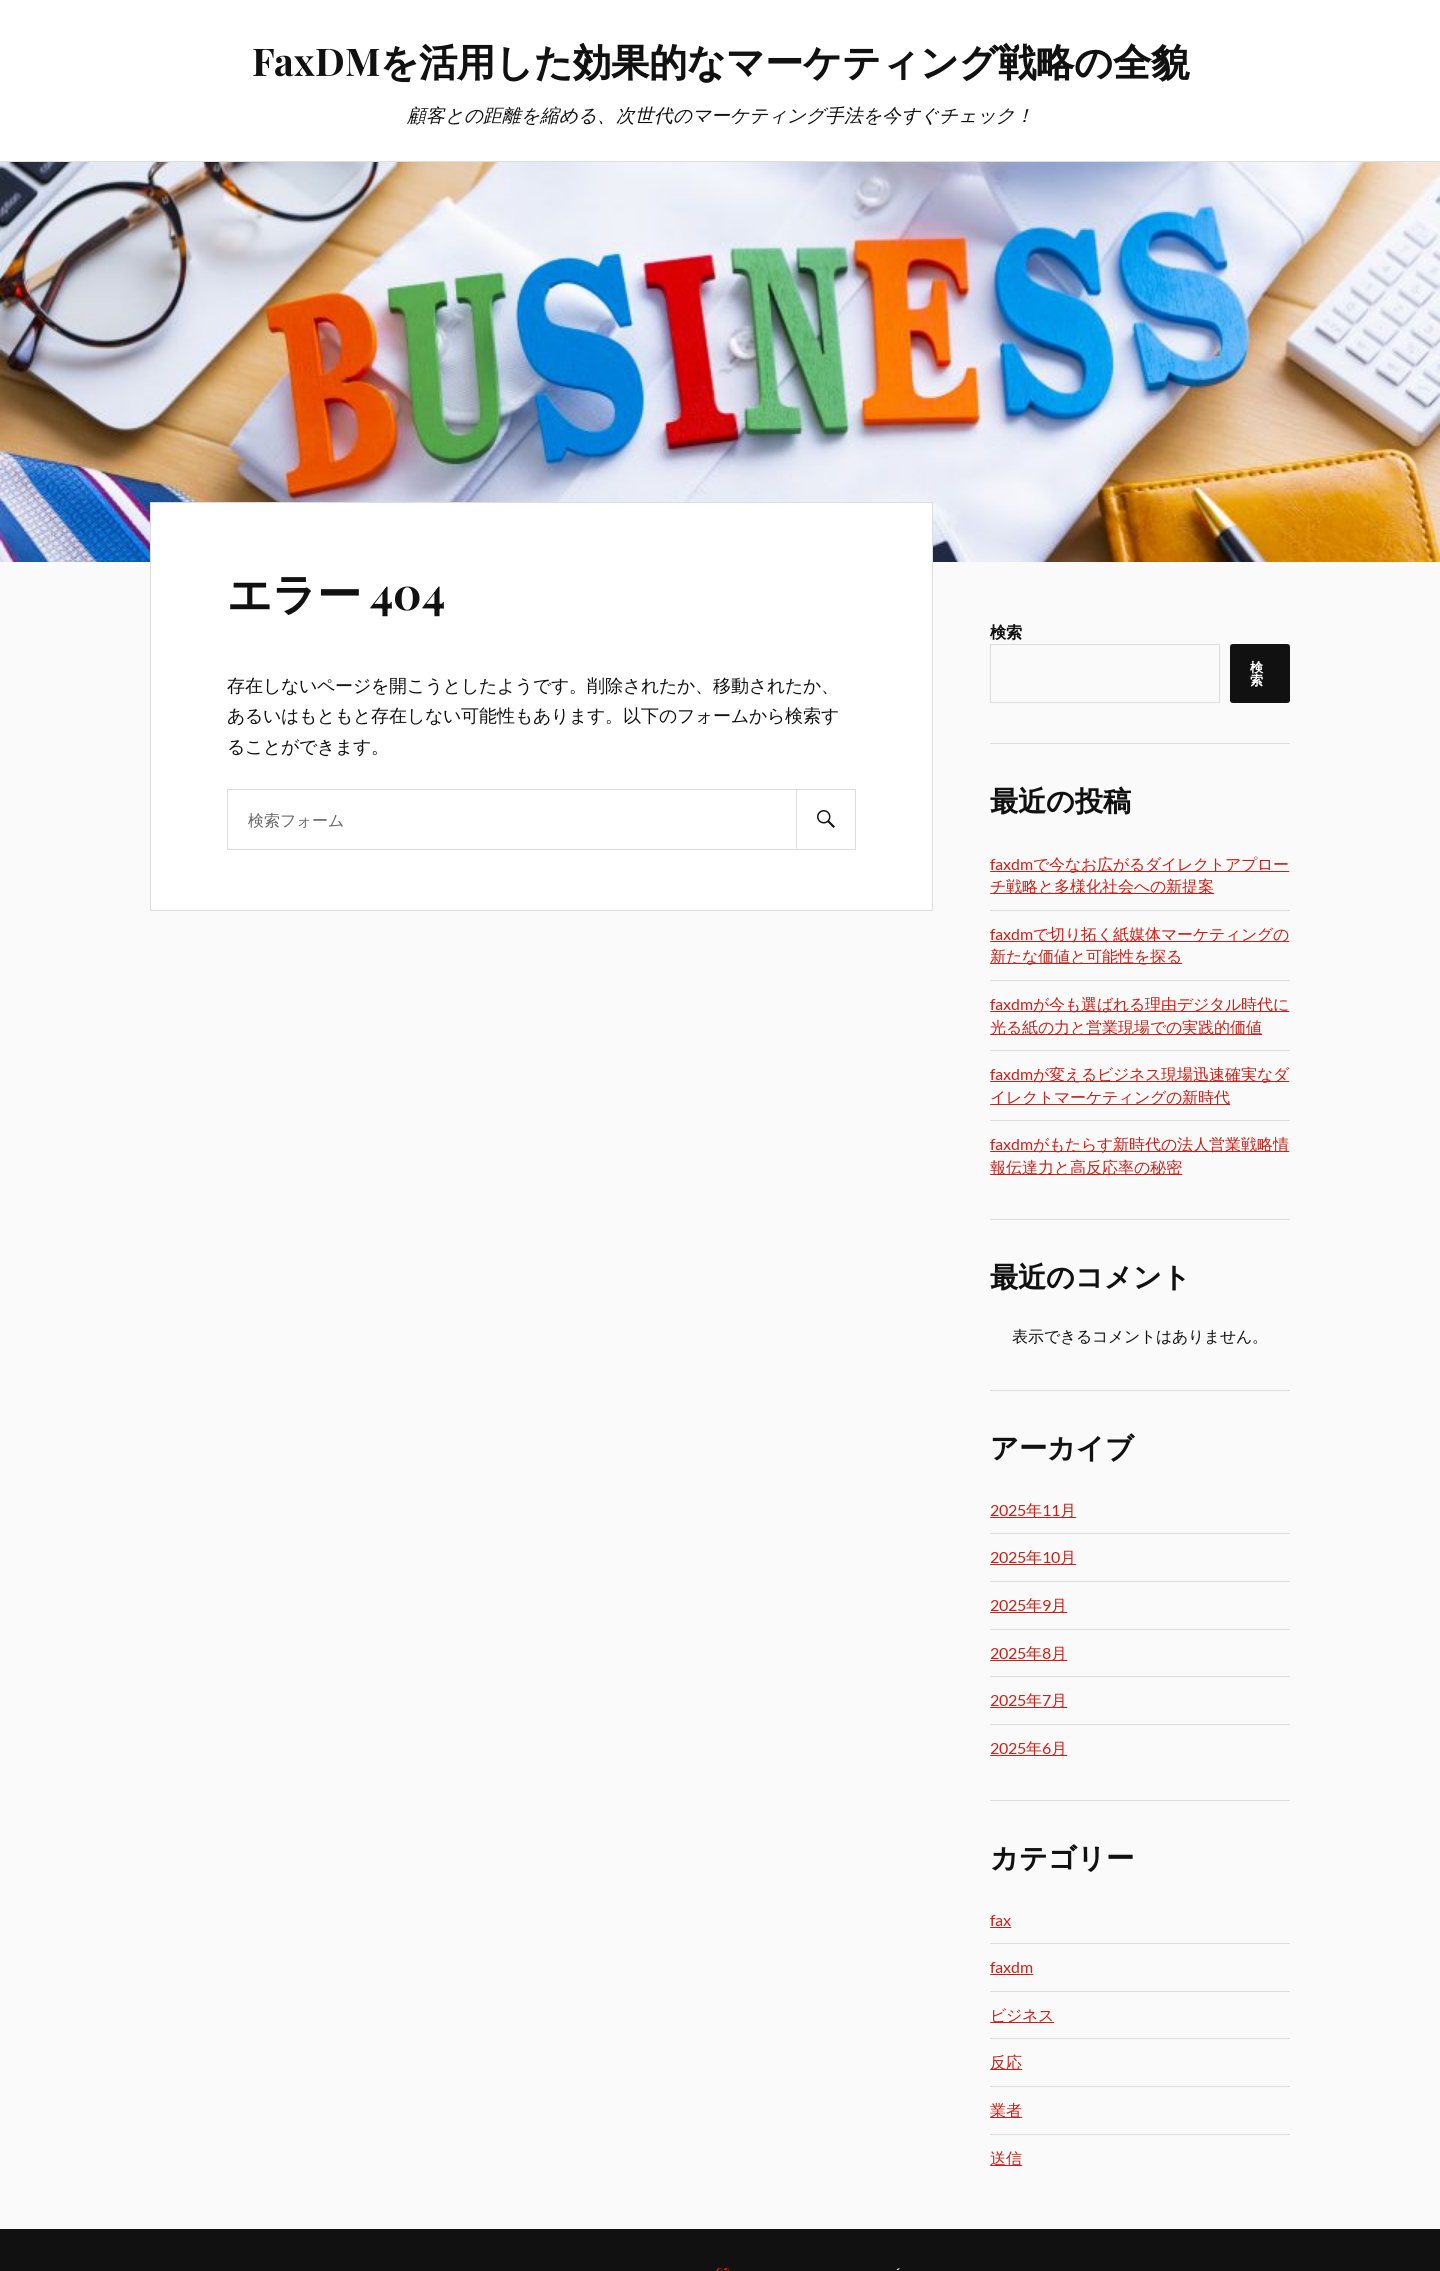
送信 (1006, 2157)
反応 (1006, 2061)
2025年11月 (1033, 1509)
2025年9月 (1028, 1604)
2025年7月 (1028, 1699)
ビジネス (1022, 2014)
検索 (1006, 631)
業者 (1006, 2109)
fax (1000, 1919)
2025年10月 (1033, 1556)
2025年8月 (1028, 1652)
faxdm (1011, 1966)
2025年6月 (1028, 1747)
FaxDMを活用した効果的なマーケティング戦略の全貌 (720, 60)
